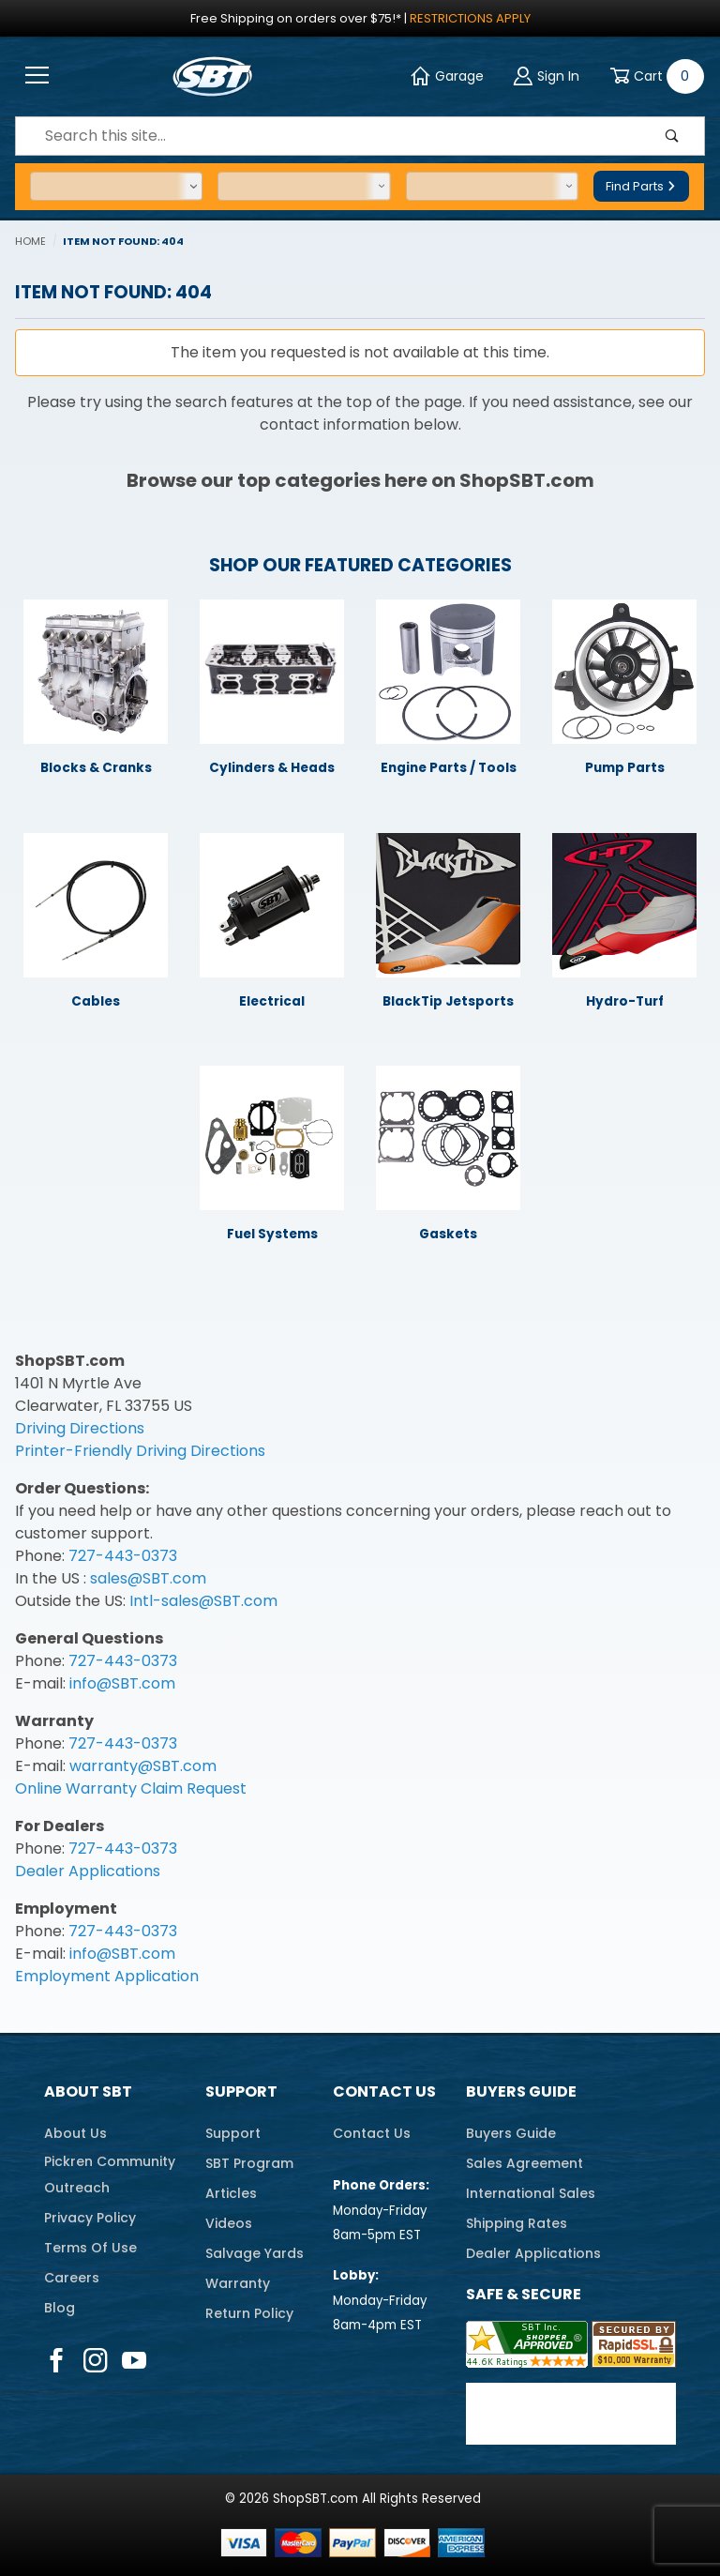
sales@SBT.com (148, 1578)
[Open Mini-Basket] (653, 76)
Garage (447, 76)
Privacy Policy (90, 2217)
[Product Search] (328, 136)
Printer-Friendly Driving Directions (140, 1451)
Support (241, 2091)
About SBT (88, 2091)
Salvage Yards (254, 2253)
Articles (231, 2193)
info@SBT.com (122, 1683)
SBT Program (249, 2163)
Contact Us (384, 2091)
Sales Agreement (524, 2163)
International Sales (530, 2193)
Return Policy (249, 2313)
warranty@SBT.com (143, 1766)
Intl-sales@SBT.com (203, 1601)
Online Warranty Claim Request (131, 1788)
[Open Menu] (37, 76)
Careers (71, 2277)
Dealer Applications (87, 1871)
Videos (228, 2223)
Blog (59, 2307)
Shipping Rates (516, 2223)
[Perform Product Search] (672, 136)
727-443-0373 (122, 1556)
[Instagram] (95, 2360)
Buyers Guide (521, 2091)
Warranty (237, 2283)
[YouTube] (134, 2360)
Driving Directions (79, 1428)
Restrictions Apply (470, 18)
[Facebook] (56, 2360)
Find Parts (641, 186)
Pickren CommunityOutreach (109, 2174)
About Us (75, 2133)
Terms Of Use (90, 2247)
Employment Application (107, 1976)
